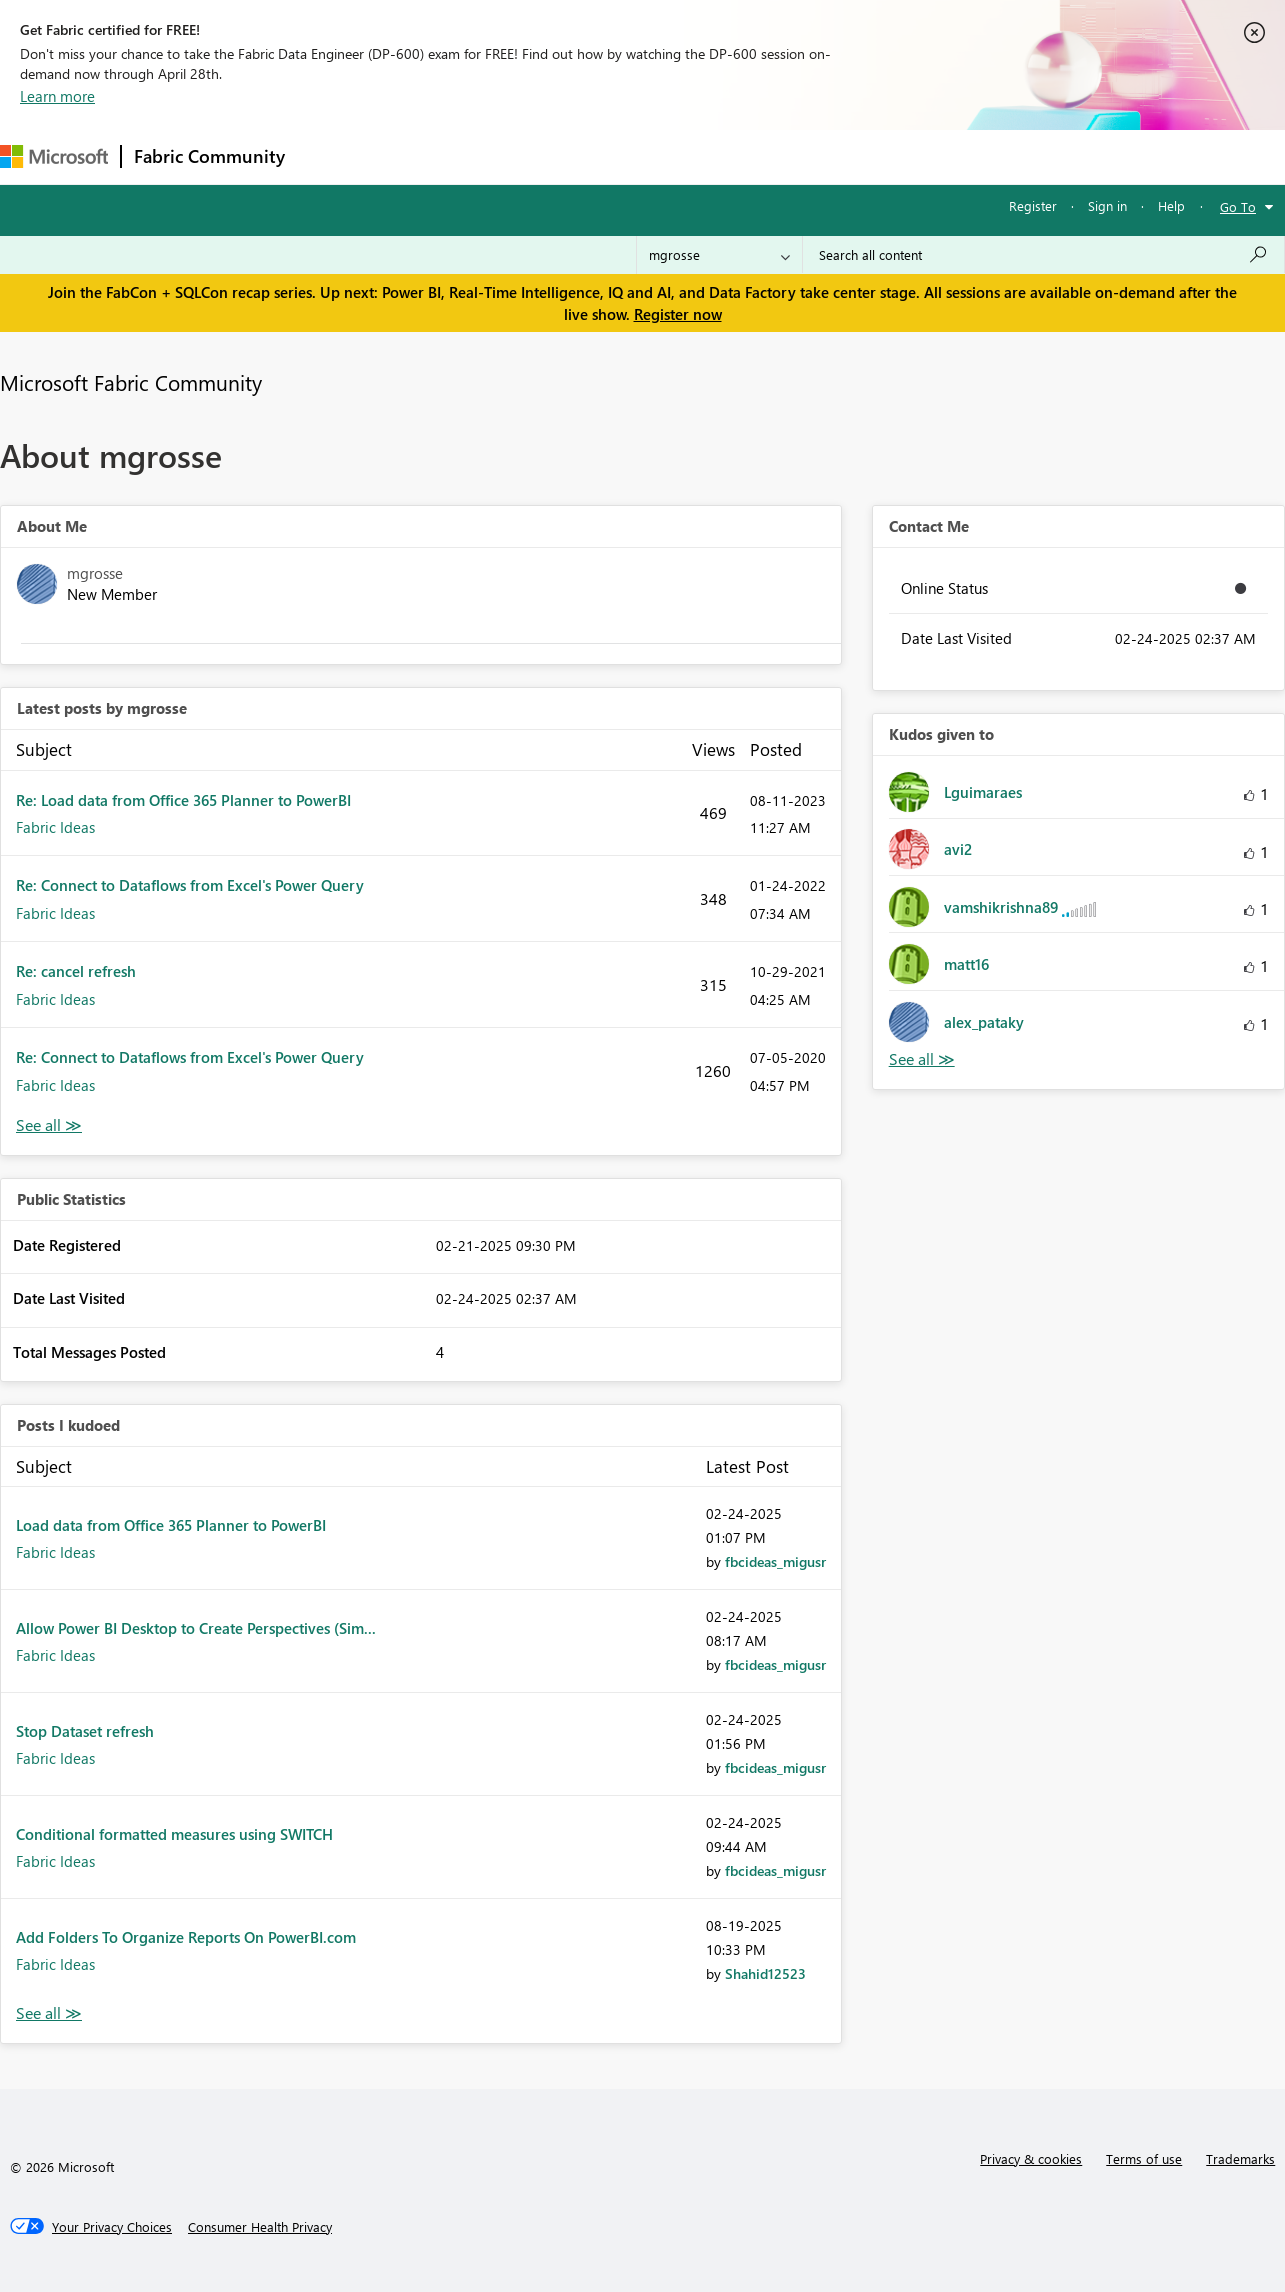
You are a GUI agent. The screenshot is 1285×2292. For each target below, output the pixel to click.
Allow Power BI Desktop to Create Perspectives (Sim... (196, 1628)
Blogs (679, 156)
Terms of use (1144, 2158)
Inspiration (418, 156)
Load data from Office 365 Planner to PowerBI (171, 1525)
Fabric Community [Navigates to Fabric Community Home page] (209, 156)
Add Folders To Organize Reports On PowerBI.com (186, 1937)
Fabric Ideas (55, 827)
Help (1171, 205)
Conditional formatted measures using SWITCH (174, 1834)
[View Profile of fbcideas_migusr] (775, 1561)
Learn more (57, 96)
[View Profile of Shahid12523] (765, 1973)
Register (1033, 205)
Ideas (500, 156)
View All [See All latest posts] (49, 1125)
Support (840, 156)
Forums (330, 156)
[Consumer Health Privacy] (260, 2227)
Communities (589, 156)
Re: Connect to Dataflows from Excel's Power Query (190, 885)
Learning (756, 156)
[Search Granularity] (719, 255)
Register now (678, 314)
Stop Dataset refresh (85, 1731)
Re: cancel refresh (76, 971)
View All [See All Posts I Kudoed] (49, 2013)
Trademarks (1240, 2158)
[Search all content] (1043, 255)
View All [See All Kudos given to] (922, 1059)
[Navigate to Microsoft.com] (54, 156)
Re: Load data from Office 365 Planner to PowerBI (183, 800)
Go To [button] (1238, 206)
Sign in (1107, 205)
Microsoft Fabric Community (131, 382)
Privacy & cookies (1031, 2158)
